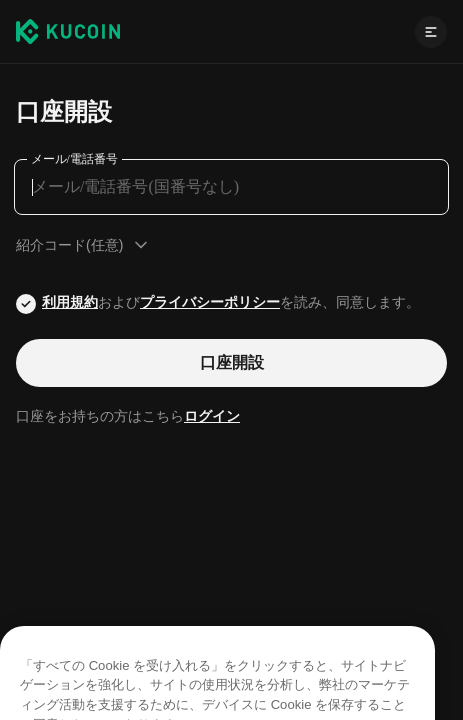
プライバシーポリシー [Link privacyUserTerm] (210, 302)
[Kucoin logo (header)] (68, 31)
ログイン (212, 416)
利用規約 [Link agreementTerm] (70, 302)
